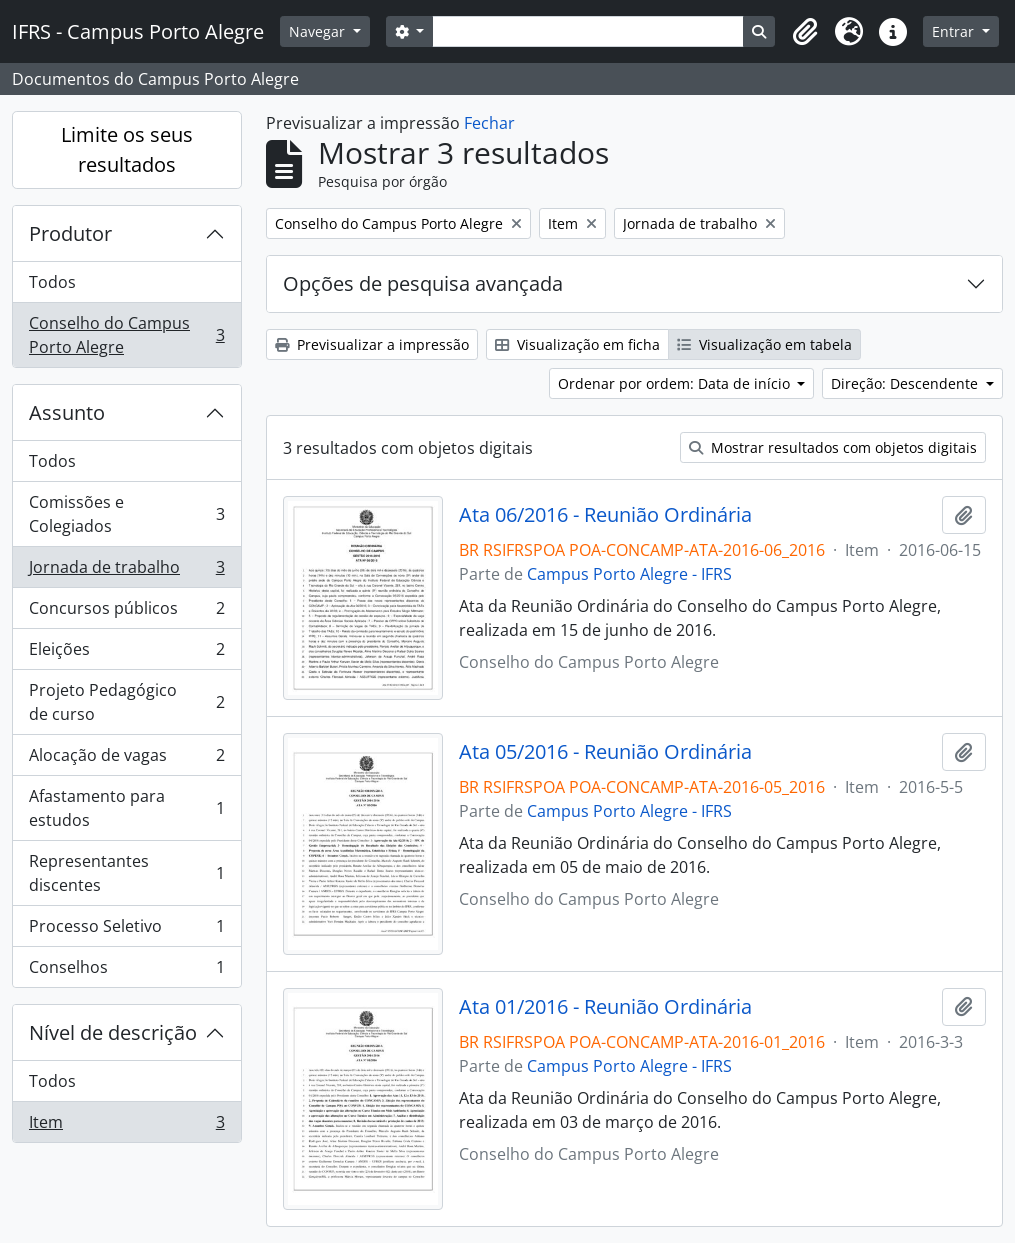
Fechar (489, 123)
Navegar (319, 31)
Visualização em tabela (764, 344)
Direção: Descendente (906, 383)
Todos (52, 282)
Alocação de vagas (126, 759)
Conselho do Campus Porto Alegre (126, 335)
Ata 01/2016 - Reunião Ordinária (605, 1007)
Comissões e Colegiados (126, 514)
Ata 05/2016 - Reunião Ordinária (605, 752)
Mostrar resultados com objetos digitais (833, 447)
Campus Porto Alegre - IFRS (629, 574)
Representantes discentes (126, 873)
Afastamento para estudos (126, 808)
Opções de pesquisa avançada (423, 283)
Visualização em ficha (577, 344)
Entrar (955, 31)
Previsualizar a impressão (372, 344)
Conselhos (126, 971)
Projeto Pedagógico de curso (126, 702)
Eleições (126, 653)
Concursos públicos (126, 612)
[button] (805, 32)
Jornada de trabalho (126, 571)
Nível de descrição (113, 1032)
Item (126, 1126)
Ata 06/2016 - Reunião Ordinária (605, 515)
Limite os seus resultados (127, 149)
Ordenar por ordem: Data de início (676, 383)
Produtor (70, 233)
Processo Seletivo (126, 930)
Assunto (67, 412)
